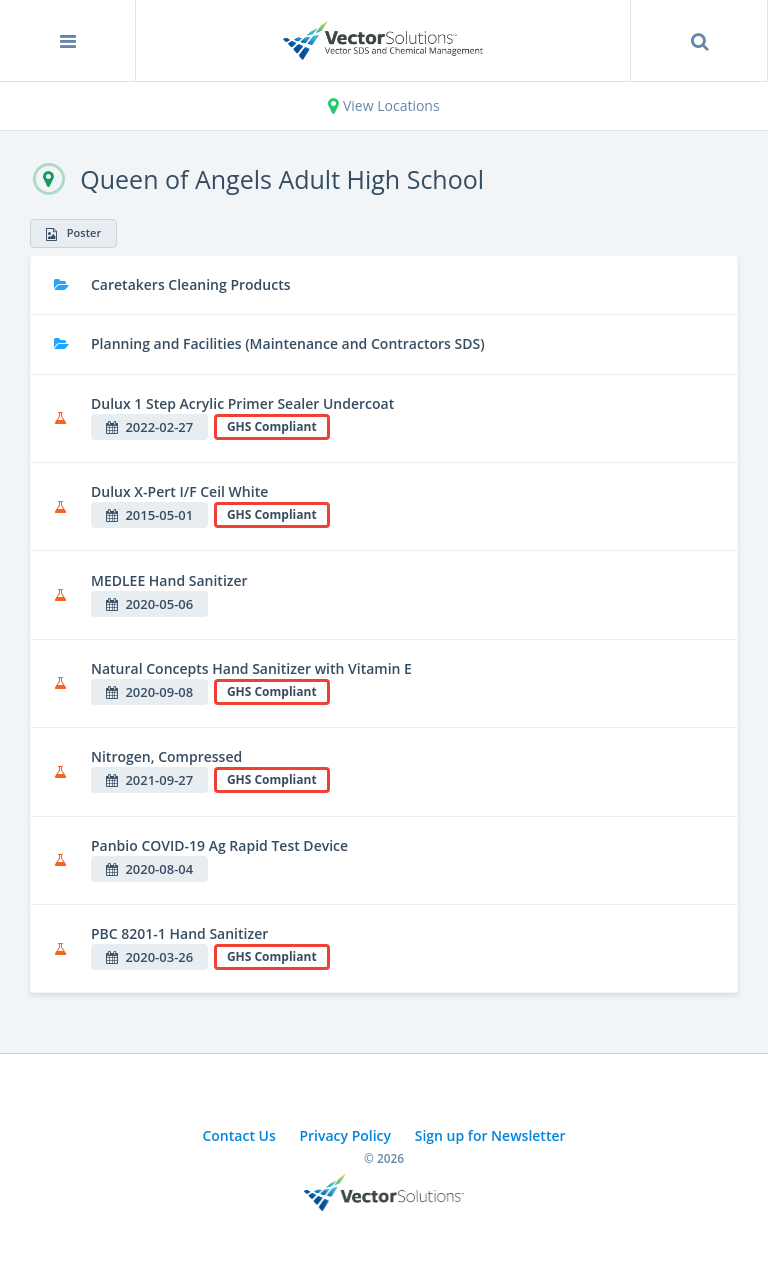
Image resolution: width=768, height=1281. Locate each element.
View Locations (383, 105)
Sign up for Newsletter (490, 1135)
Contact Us (238, 1135)
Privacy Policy (345, 1135)
